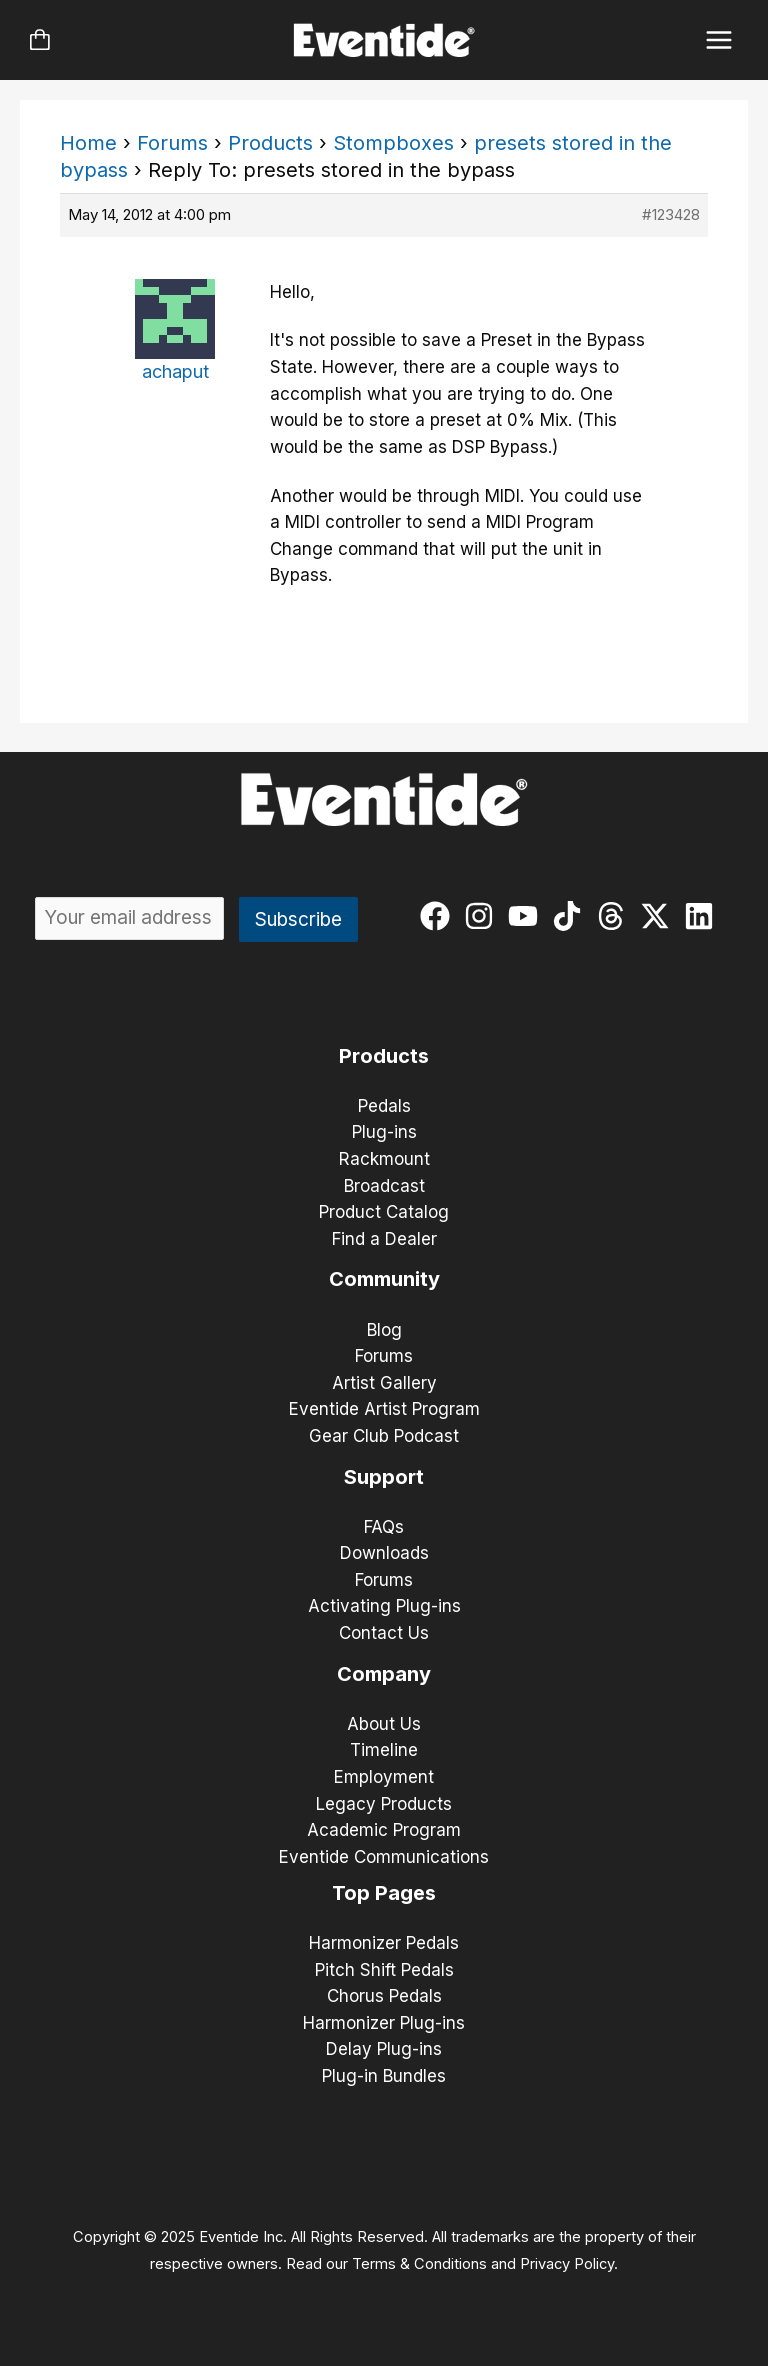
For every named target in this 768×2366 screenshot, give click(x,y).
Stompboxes (393, 143)
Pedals (384, 1106)
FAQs (384, 1527)
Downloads (384, 1553)
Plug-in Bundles (384, 2076)
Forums (172, 143)
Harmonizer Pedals (384, 1943)
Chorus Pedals (384, 1996)
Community (384, 1279)
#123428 (671, 214)
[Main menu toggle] (719, 40)
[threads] (615, 916)
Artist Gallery (384, 1383)
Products (270, 143)
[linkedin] (703, 916)
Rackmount (384, 1159)
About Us (384, 1724)
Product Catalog (384, 1212)
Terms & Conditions (419, 2264)
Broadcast (384, 1186)
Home (88, 143)
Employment (384, 1777)
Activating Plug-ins (384, 1606)
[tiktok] (571, 916)
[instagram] (483, 916)
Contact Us (384, 1633)
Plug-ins (384, 1132)
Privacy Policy (567, 2264)
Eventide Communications (384, 1857)
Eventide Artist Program (384, 1409)
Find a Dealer (384, 1239)
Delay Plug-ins (384, 2049)
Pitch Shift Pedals (384, 1970)
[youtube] (527, 916)
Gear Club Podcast (384, 1436)
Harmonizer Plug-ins (384, 2023)
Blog (384, 1330)
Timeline (384, 1750)
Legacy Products (384, 1804)
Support (384, 1477)
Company (384, 1674)
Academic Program (384, 1830)
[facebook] (439, 916)
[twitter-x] (659, 916)
